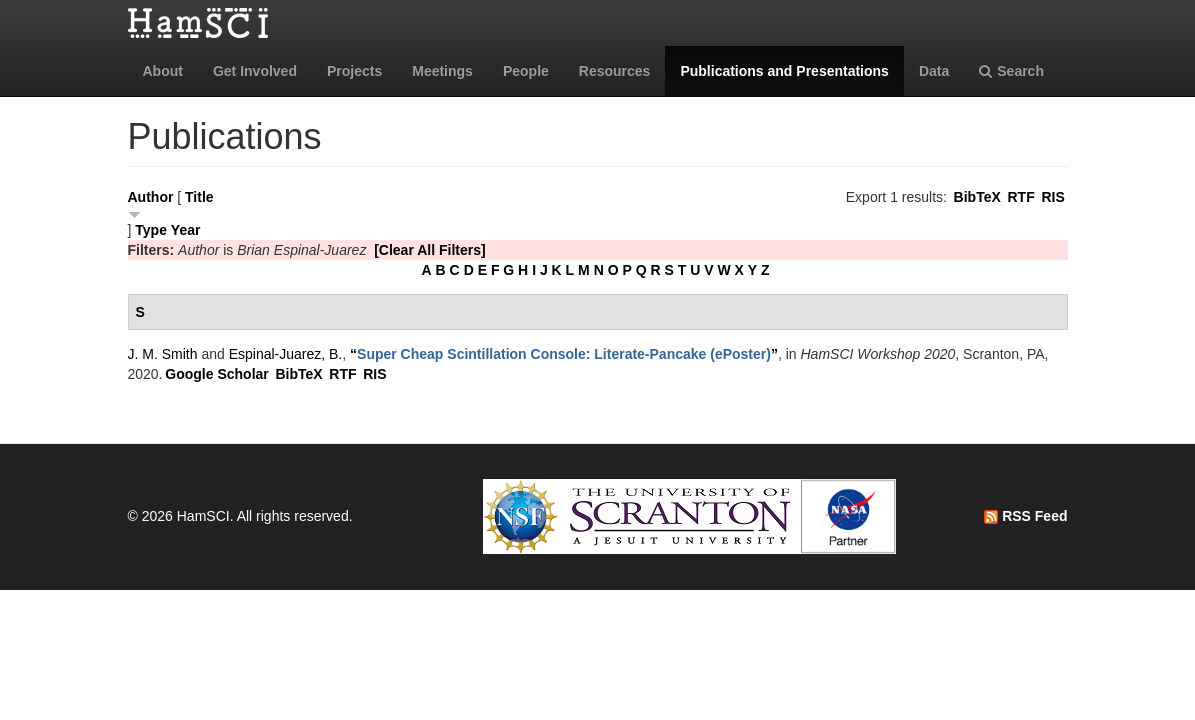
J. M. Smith (163, 354)
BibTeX (977, 197)
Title (199, 197)
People (526, 71)
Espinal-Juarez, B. (286, 354)
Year (186, 230)
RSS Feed (1025, 516)
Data (934, 71)
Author (151, 197)
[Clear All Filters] (430, 250)
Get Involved (255, 71)
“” (564, 354)
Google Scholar (216, 374)
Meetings (442, 71)
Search (1011, 71)
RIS (1052, 197)
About (163, 71)
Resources (615, 71)
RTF (1020, 197)
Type (151, 230)
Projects (354, 71)
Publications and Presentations (784, 71)
